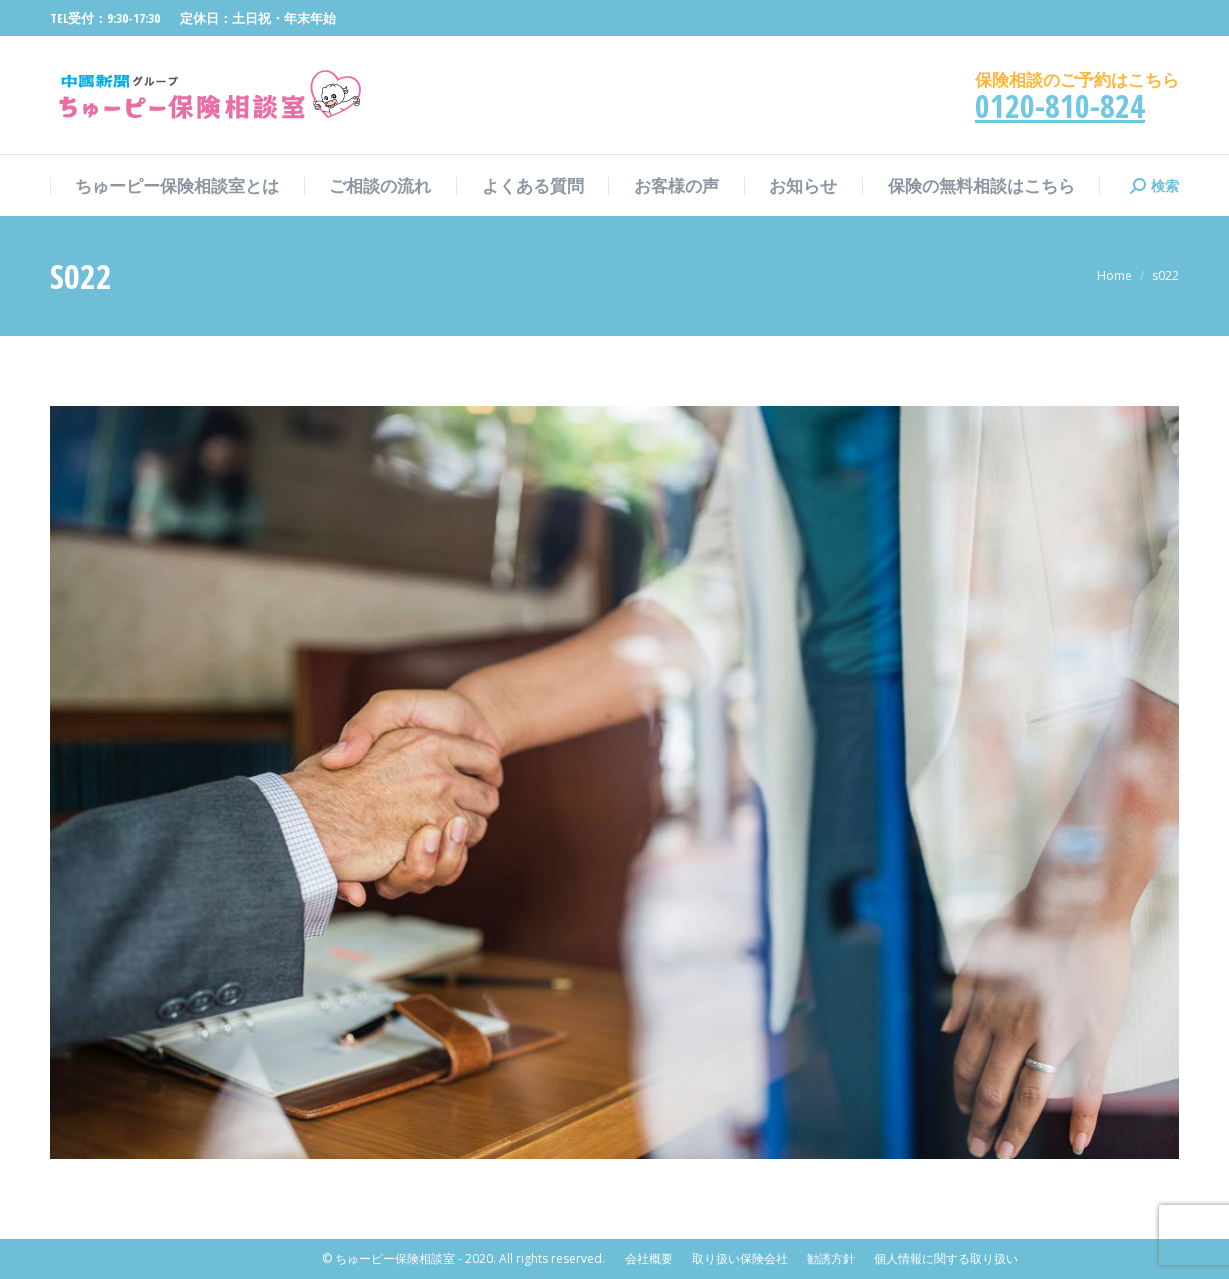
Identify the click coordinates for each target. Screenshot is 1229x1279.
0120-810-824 (1060, 105)
